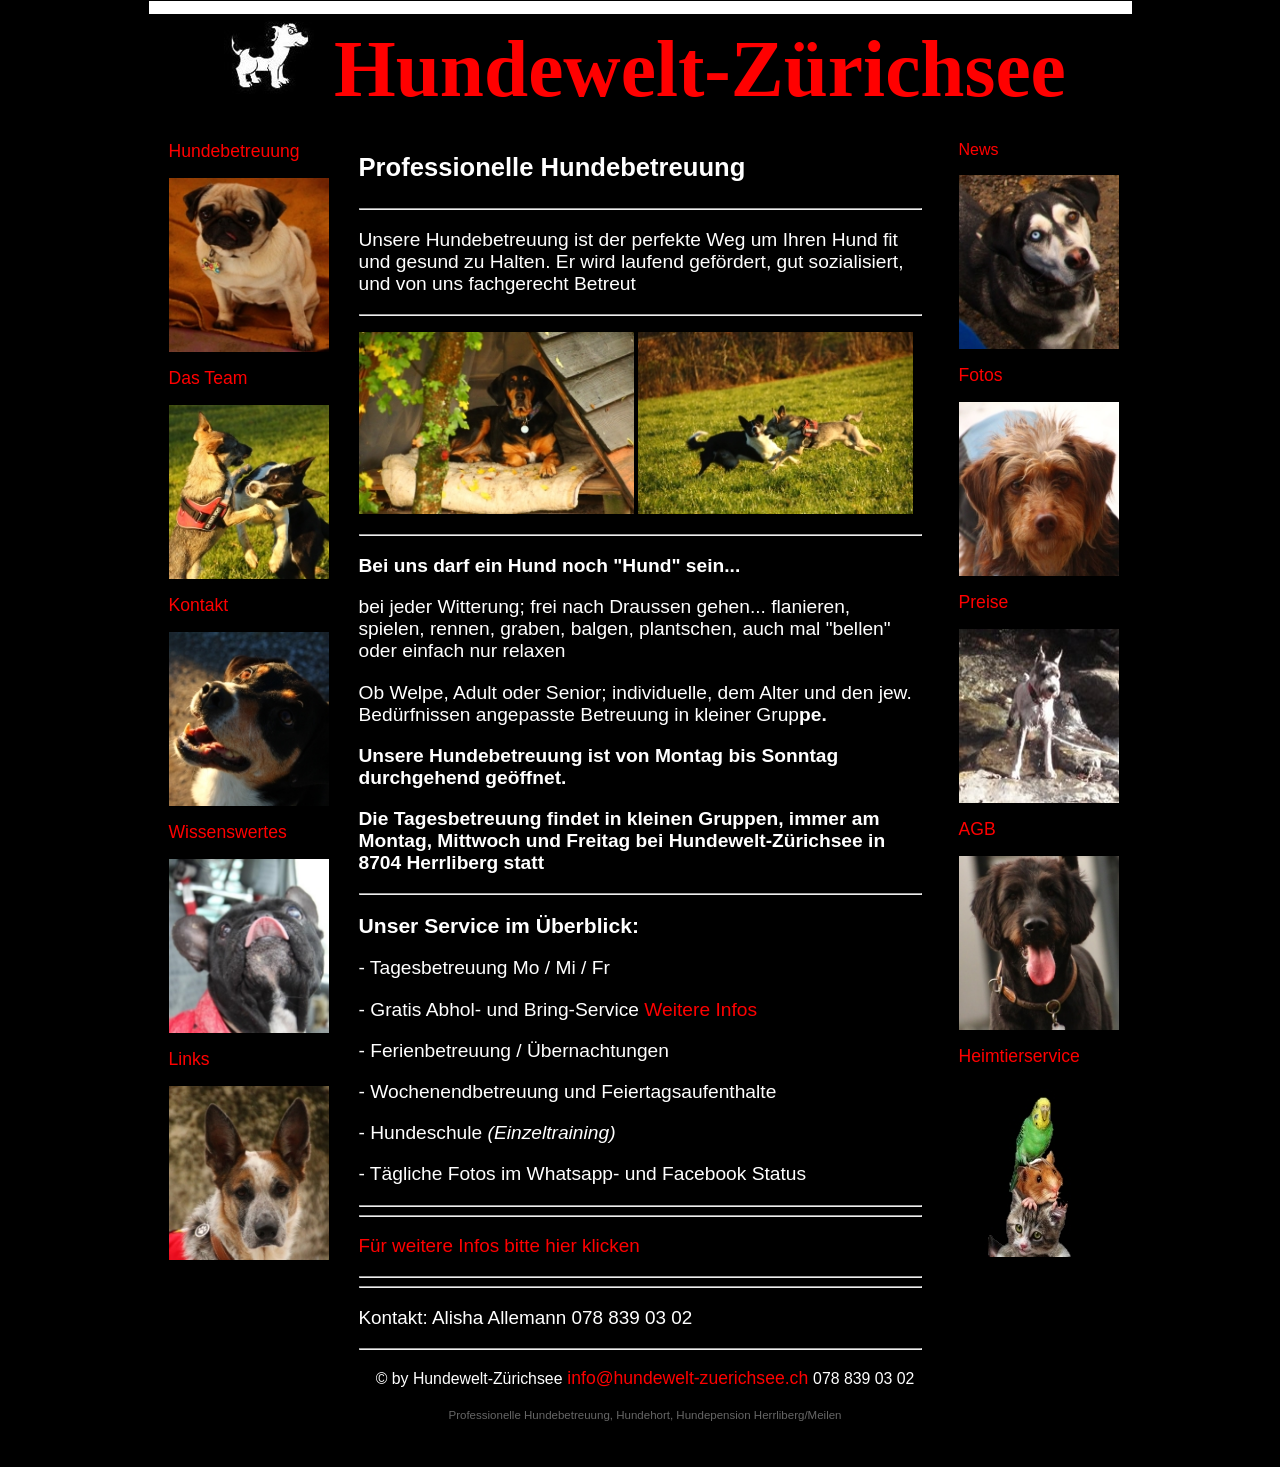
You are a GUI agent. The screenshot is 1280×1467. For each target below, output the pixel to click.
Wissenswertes (228, 832)
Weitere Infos (700, 1009)
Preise (984, 602)
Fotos (981, 375)
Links (189, 1059)
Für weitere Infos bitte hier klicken (499, 1245)
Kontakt (199, 605)
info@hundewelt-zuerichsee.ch (687, 1378)
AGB (977, 829)
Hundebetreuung (234, 151)
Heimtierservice (1019, 1056)
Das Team (208, 378)
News (979, 149)
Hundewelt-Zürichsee (488, 1378)
